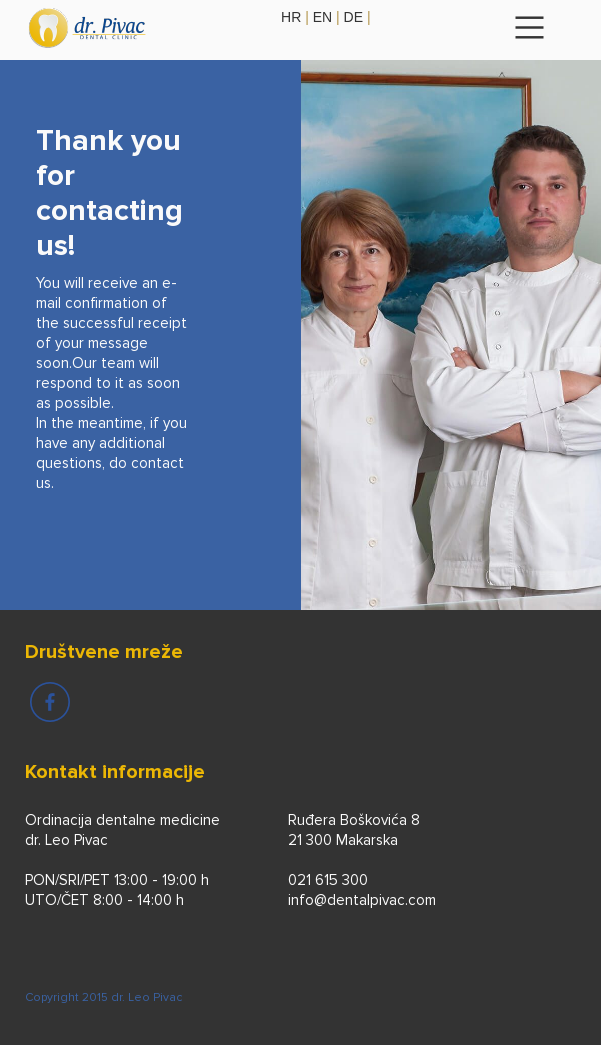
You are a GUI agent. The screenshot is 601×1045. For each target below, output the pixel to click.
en (322, 17)
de (353, 17)
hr (291, 17)
